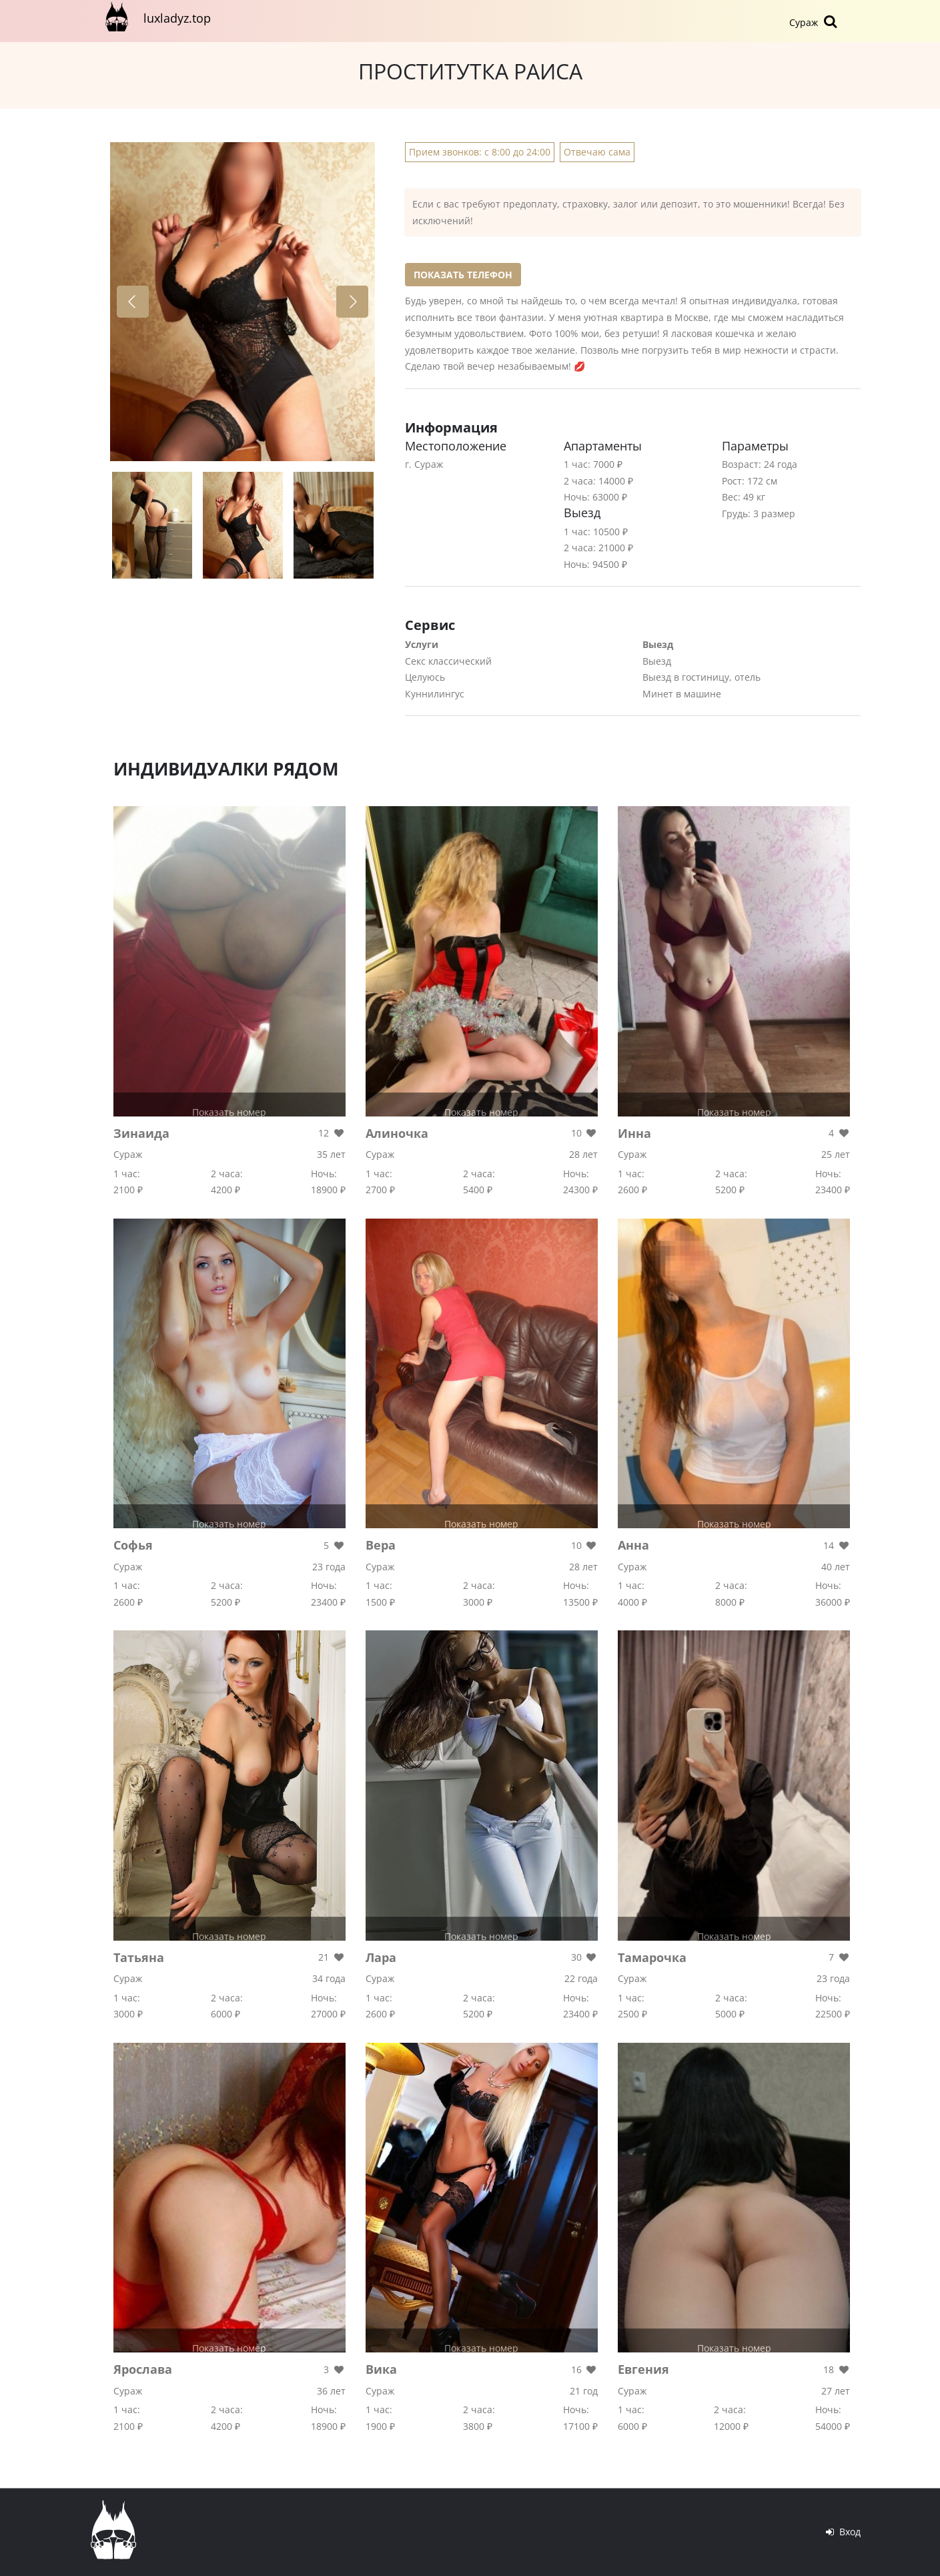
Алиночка (397, 1133)
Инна (634, 1133)
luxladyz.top (155, 16)
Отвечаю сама (597, 151)
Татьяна (138, 1957)
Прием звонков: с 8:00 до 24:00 (479, 151)
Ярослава (142, 2369)
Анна (633, 1545)
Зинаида (141, 1133)
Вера (381, 1545)
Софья (133, 1545)
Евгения (643, 2369)
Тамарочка (652, 1957)
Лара (381, 1957)
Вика (381, 2369)
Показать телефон (463, 274)
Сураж (814, 20)
